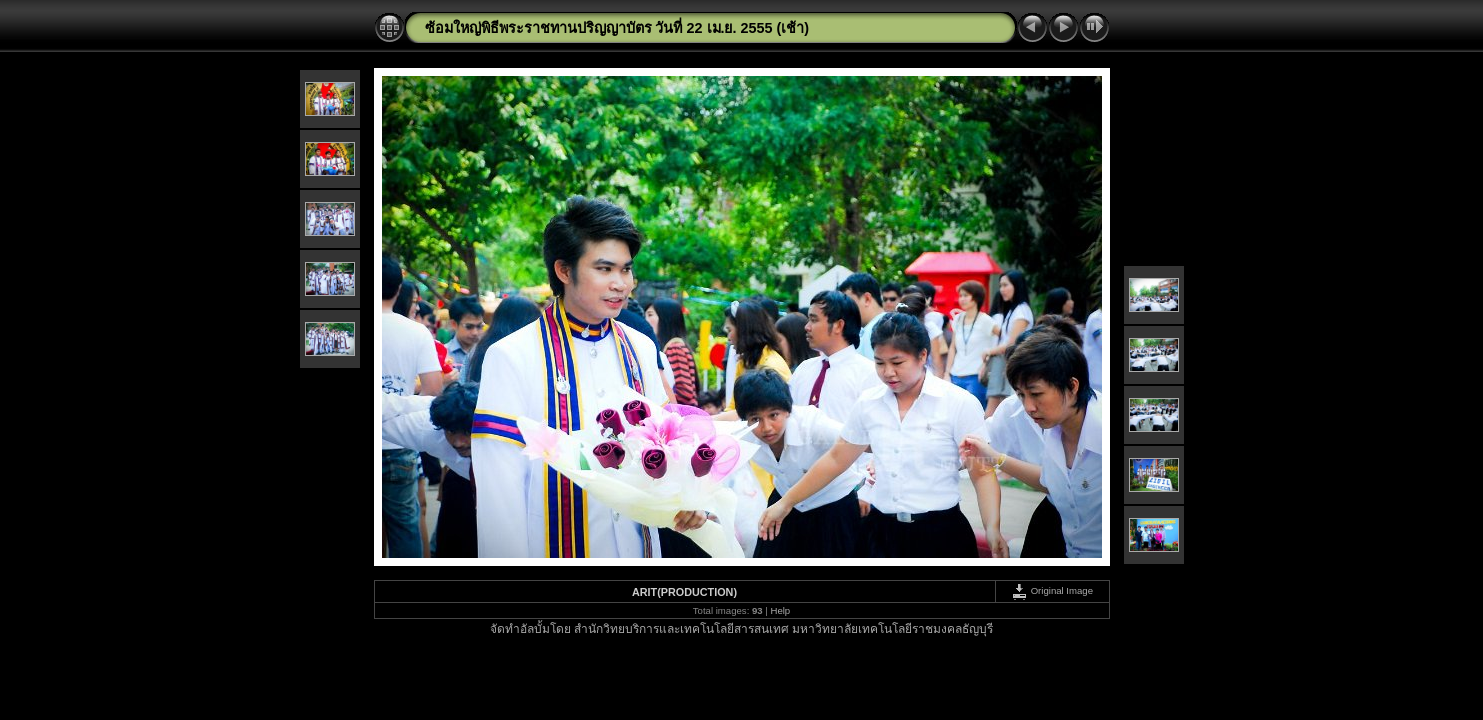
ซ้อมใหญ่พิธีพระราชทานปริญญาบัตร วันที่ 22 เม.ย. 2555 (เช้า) (617, 28)
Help (780, 610)
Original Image (1052, 590)
